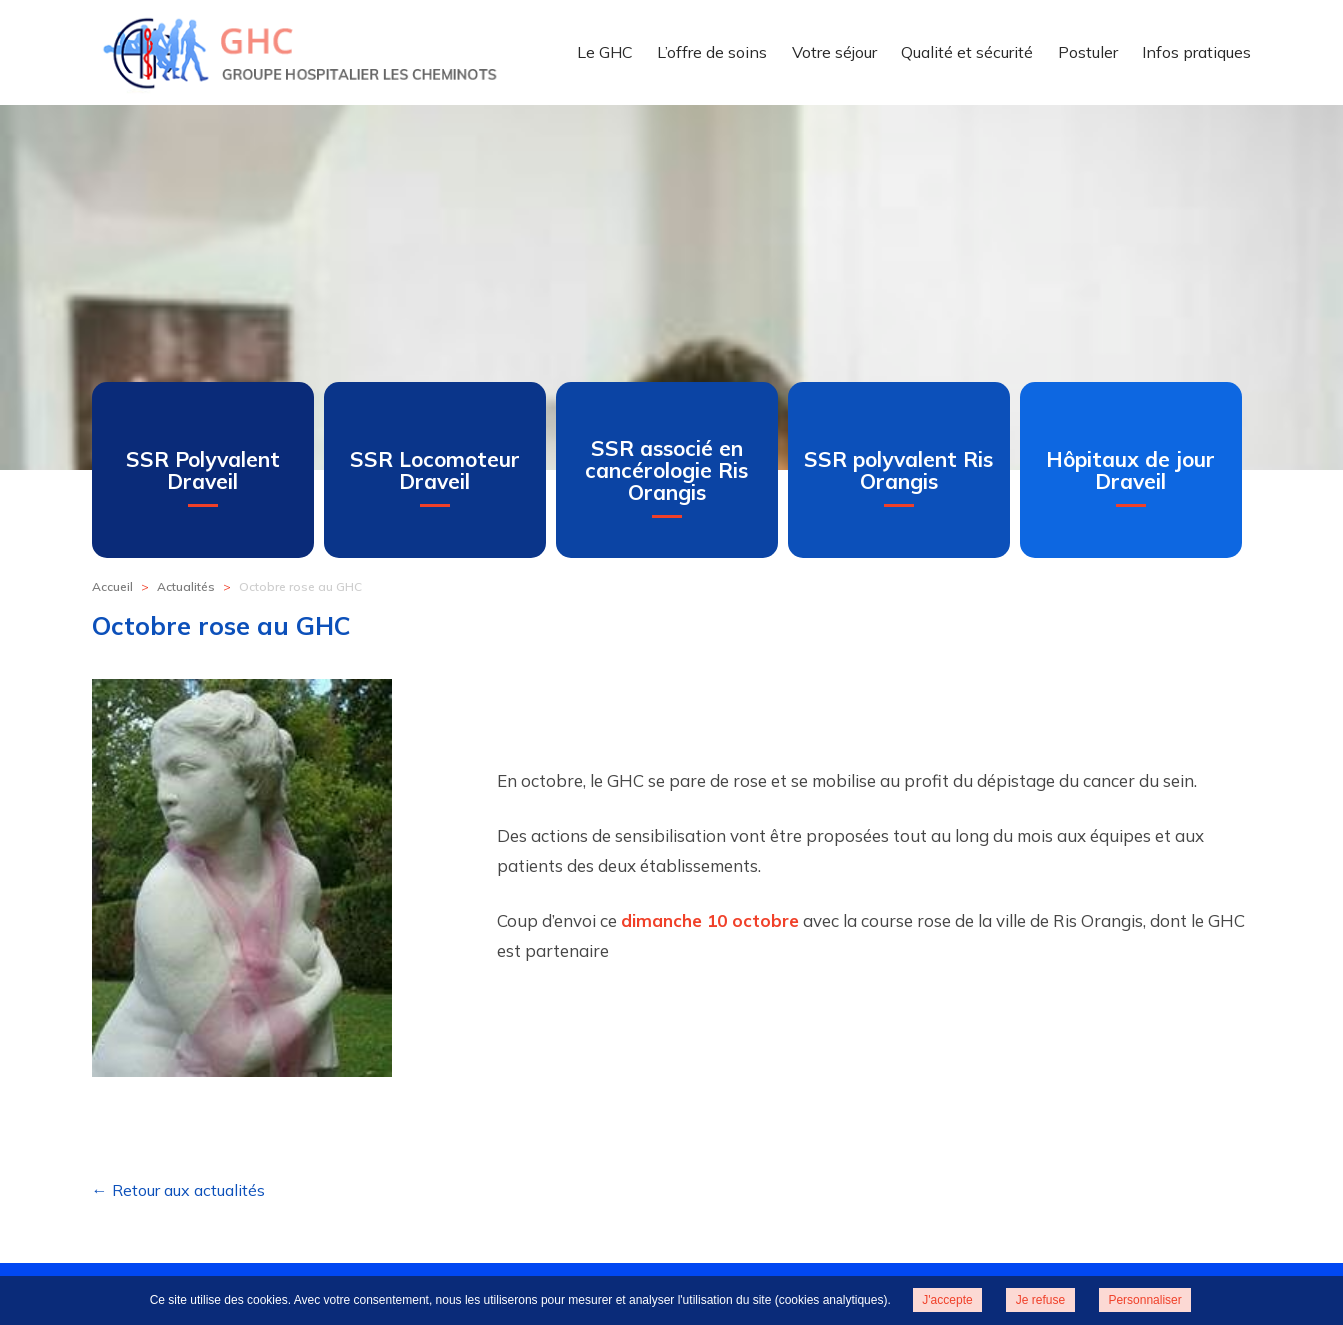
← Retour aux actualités (178, 1190)
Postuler (1088, 52)
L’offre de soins (712, 52)
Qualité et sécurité (967, 52)
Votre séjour (834, 52)
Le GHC (605, 52)
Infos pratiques (1196, 52)
